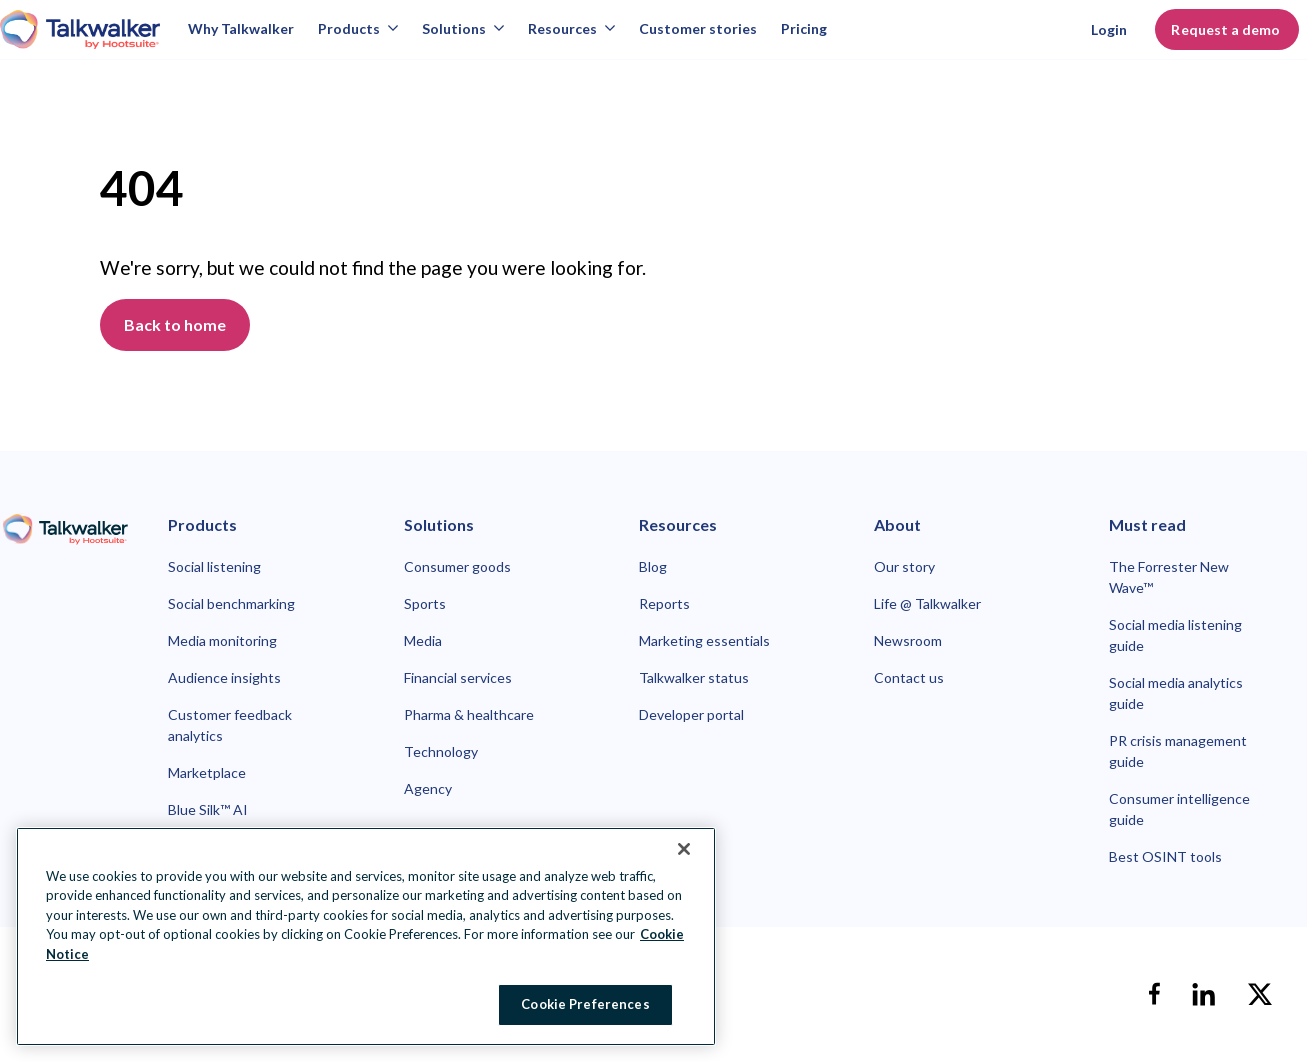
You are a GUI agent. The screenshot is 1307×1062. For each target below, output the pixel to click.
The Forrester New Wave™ (1169, 577)
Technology (441, 751)
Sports (425, 603)
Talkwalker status (694, 677)
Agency (428, 788)
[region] (366, 936)
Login (1109, 29)
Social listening (214, 566)
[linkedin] (1204, 994)
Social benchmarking (231, 603)
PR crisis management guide (1178, 751)
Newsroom (908, 640)
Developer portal (691, 714)
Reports (664, 603)
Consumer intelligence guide (1179, 809)
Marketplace (207, 772)
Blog (653, 566)
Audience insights (224, 677)
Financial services (458, 677)
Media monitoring (222, 640)
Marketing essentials (704, 640)
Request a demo (1227, 29)
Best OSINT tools (1165, 856)
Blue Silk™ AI (208, 809)
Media (423, 640)
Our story (904, 566)
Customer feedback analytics (230, 725)
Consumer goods (457, 566)
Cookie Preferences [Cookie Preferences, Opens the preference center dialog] (585, 1004)
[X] (1260, 994)
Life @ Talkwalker (927, 603)
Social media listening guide (1175, 635)
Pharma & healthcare (469, 714)
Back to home (175, 324)
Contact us (909, 677)
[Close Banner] (684, 849)
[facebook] (1154, 994)
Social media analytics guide (1176, 693)
